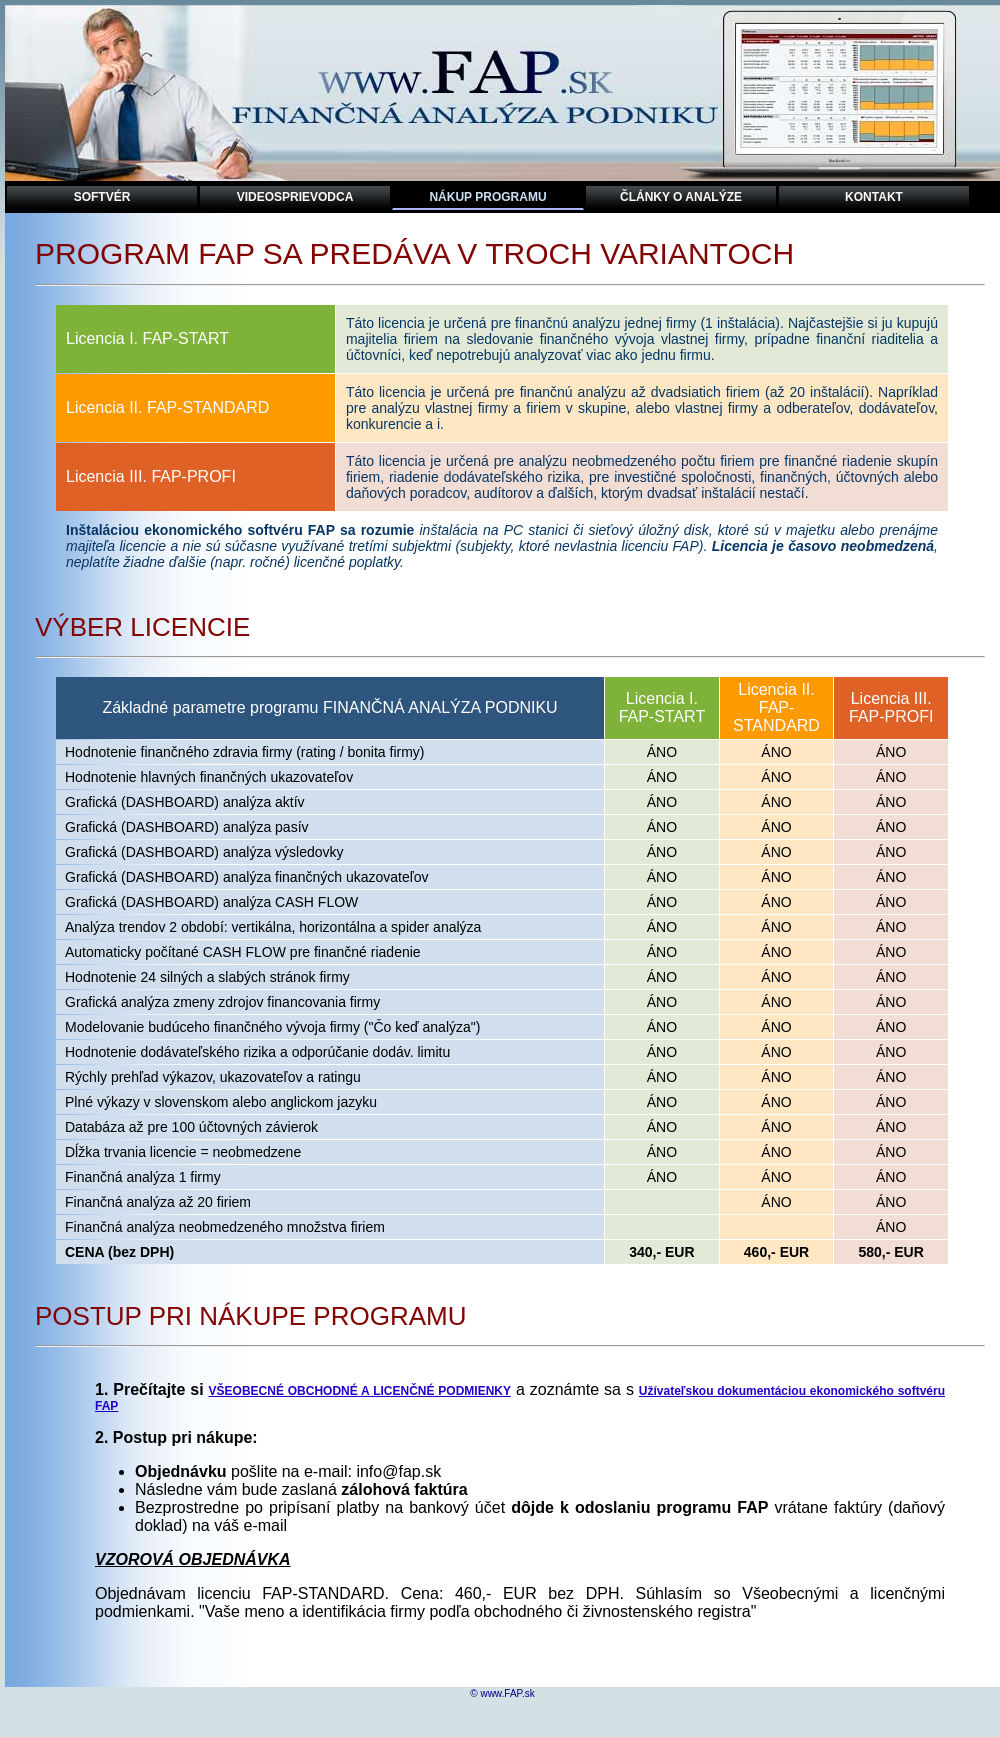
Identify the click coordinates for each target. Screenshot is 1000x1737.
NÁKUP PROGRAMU (487, 197)
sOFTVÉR (102, 197)
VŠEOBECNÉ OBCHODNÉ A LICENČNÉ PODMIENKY (360, 1391)
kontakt (874, 197)
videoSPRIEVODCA (295, 197)
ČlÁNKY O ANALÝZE (681, 197)
